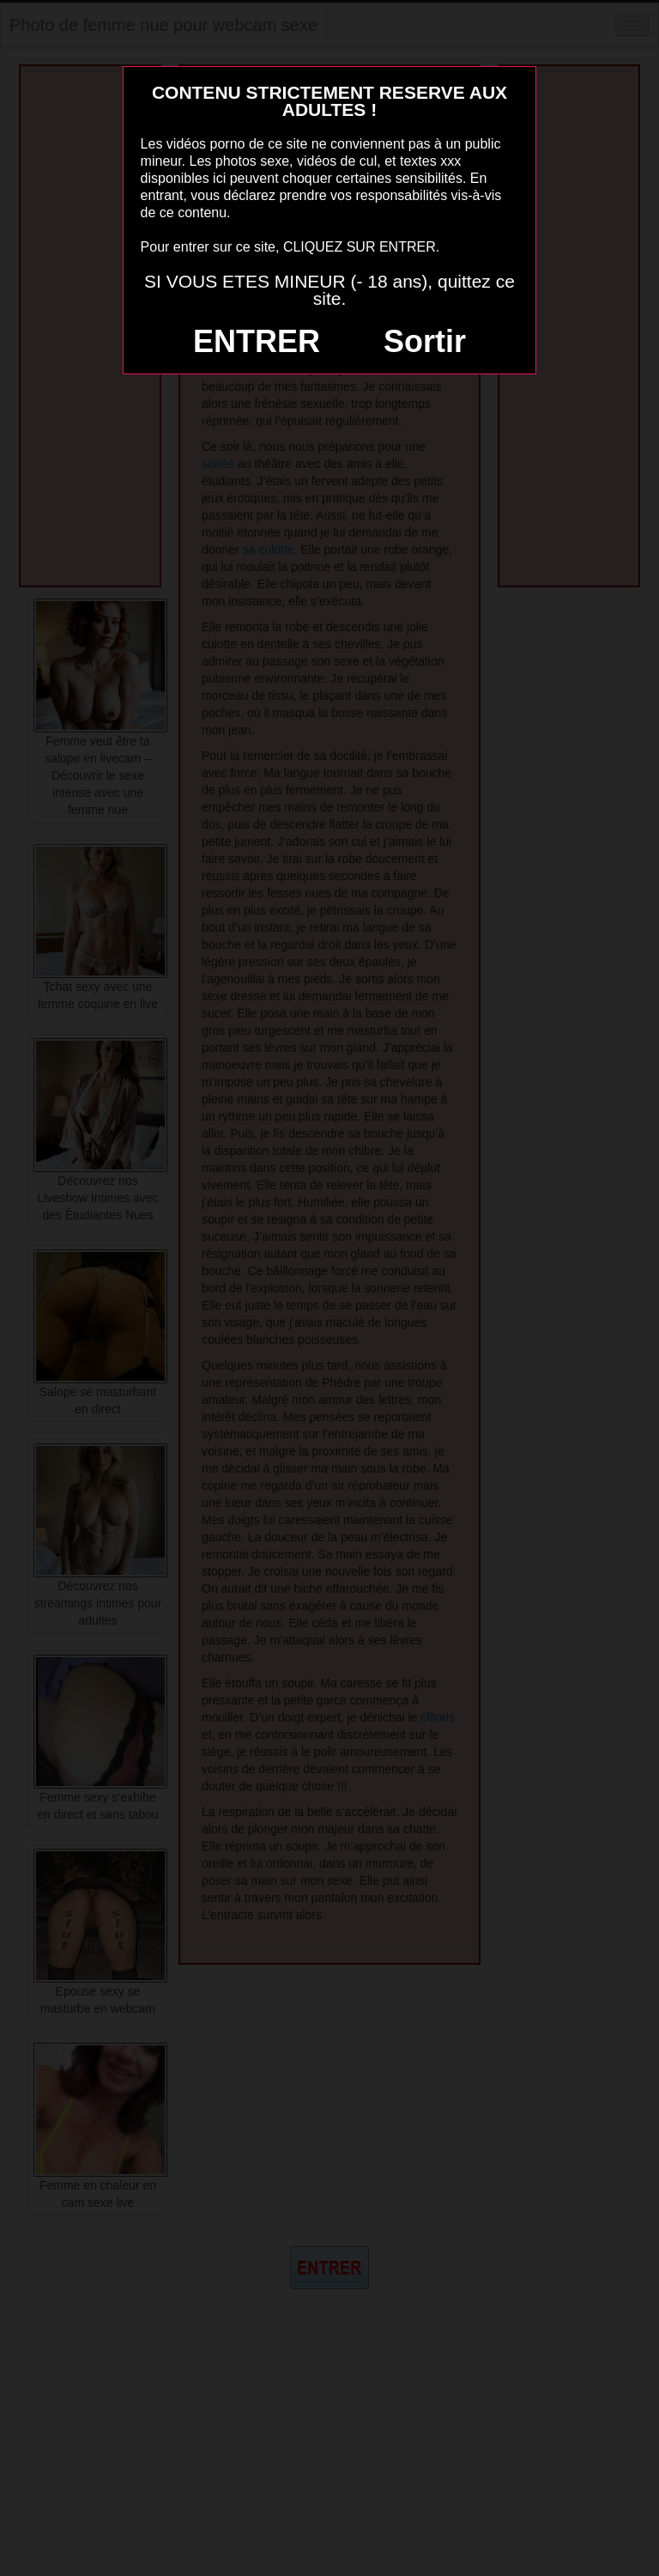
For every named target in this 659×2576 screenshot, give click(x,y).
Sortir (425, 341)
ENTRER (256, 341)
